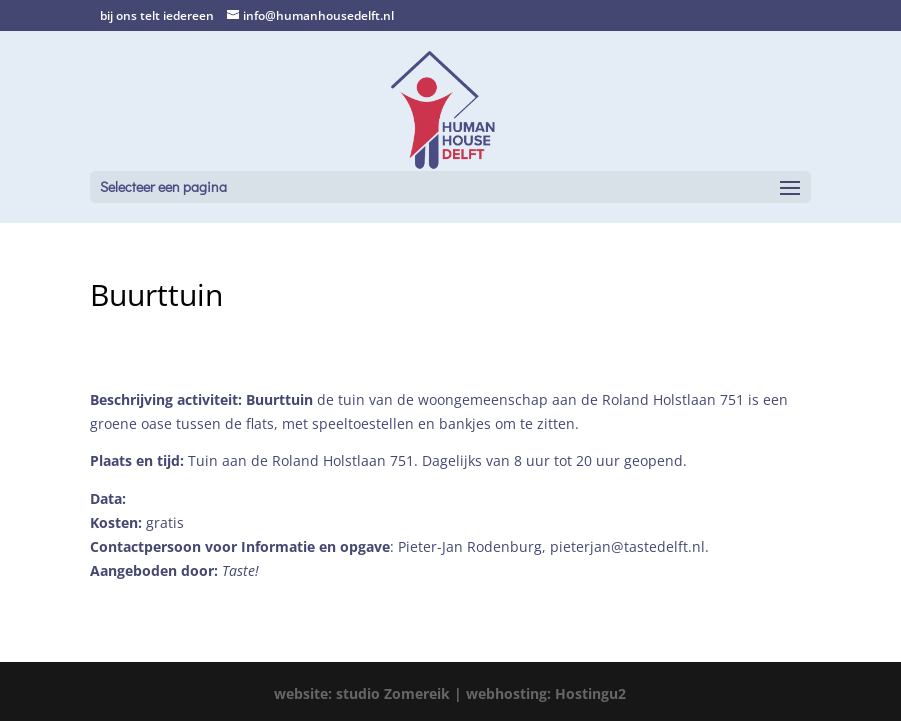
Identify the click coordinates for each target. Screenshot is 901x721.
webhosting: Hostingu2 (546, 693)
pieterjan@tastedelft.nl (627, 546)
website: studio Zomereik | (370, 693)
